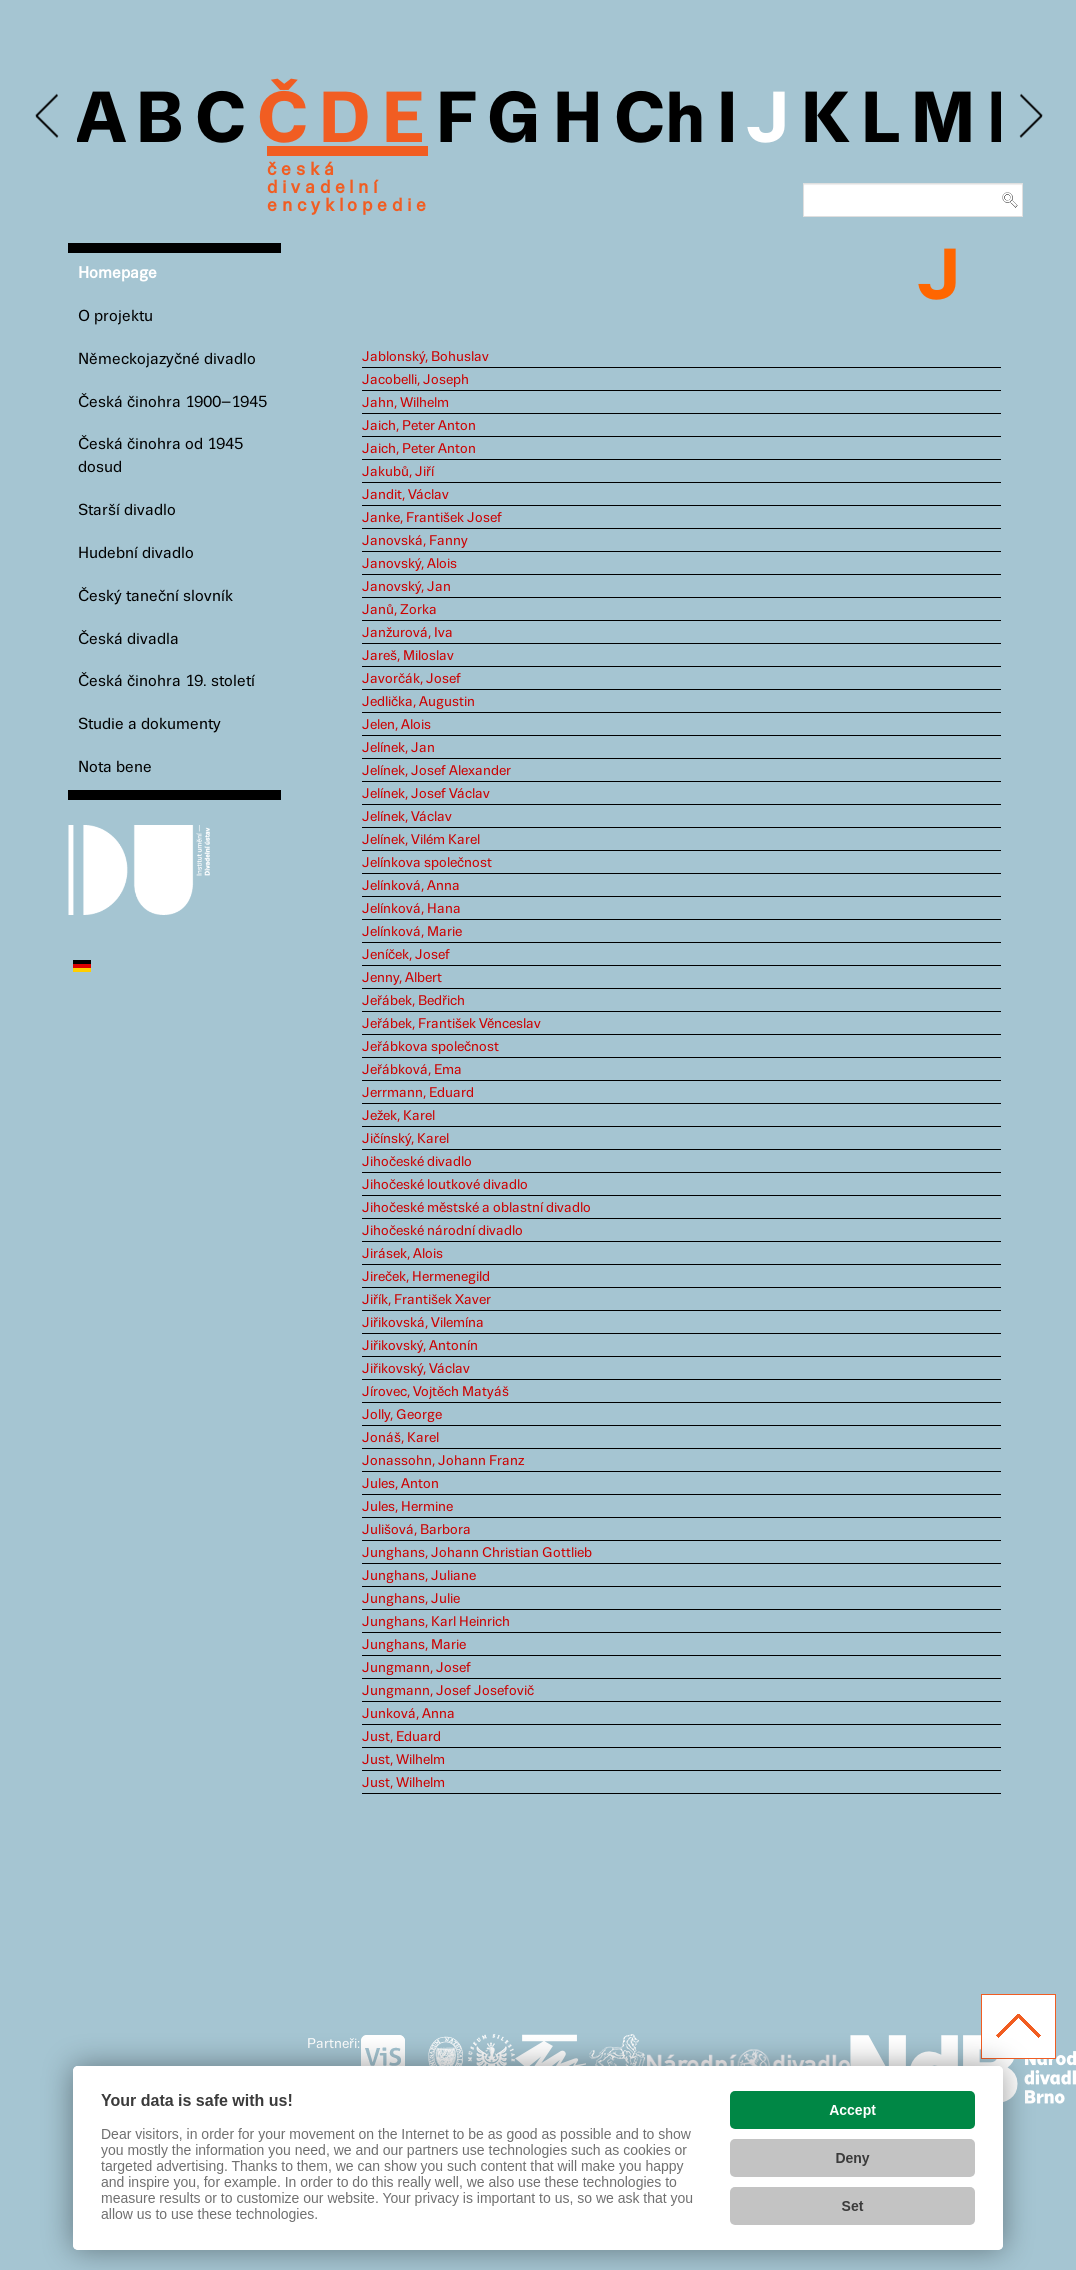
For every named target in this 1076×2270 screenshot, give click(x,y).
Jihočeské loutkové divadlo (445, 1185)
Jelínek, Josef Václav (426, 794)
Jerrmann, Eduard (418, 1093)
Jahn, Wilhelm (405, 403)
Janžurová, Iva (407, 633)
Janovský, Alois (409, 564)
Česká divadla (128, 639)
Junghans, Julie (411, 1599)
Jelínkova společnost (427, 863)
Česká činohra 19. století (166, 681)
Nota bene (115, 767)
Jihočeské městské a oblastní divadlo (476, 1208)
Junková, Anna (408, 1714)
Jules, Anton (400, 1484)
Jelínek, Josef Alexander (436, 771)
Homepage (117, 273)
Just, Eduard (401, 1737)
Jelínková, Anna (411, 886)
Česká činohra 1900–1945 (172, 402)
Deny (852, 2158)
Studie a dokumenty (149, 724)
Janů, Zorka (399, 610)
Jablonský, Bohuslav (425, 357)
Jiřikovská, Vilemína (423, 1323)
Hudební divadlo (136, 553)
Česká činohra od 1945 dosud (160, 456)
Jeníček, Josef (406, 955)
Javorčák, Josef (411, 679)
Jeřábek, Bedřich (413, 1001)
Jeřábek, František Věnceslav (451, 1024)
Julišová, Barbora (416, 1530)
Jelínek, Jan (398, 748)
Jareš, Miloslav (408, 656)
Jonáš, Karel (400, 1438)
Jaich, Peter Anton (419, 426)
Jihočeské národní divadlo (442, 1231)
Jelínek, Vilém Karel (421, 840)
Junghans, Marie (414, 1645)
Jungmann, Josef (416, 1668)
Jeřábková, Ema (412, 1070)
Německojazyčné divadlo (167, 359)
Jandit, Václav (405, 495)
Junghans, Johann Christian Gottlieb (477, 1553)
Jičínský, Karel (405, 1139)
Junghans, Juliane (419, 1576)
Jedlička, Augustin (418, 702)
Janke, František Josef (432, 518)
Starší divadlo (127, 510)
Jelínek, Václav (407, 817)
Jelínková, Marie (412, 932)
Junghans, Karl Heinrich (436, 1622)
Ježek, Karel (398, 1116)
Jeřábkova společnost (430, 1047)
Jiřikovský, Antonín (420, 1346)
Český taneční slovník (155, 596)
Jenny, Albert (402, 978)
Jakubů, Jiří (398, 472)
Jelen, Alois (396, 725)
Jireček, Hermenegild (426, 1277)
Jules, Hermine (407, 1507)
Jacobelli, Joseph (415, 380)
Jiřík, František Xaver (426, 1300)
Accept (852, 2110)
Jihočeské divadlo (417, 1162)
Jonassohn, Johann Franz (443, 1461)
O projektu (115, 316)
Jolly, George (402, 1415)
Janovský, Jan (406, 587)
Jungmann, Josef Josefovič (448, 1691)
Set (853, 2206)
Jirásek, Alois (402, 1254)
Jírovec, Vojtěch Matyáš (435, 1392)
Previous (48, 116)
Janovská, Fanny (415, 541)
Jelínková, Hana (411, 909)
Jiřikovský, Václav (416, 1369)
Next (1029, 116)
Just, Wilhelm (403, 1760)
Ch (659, 122)
